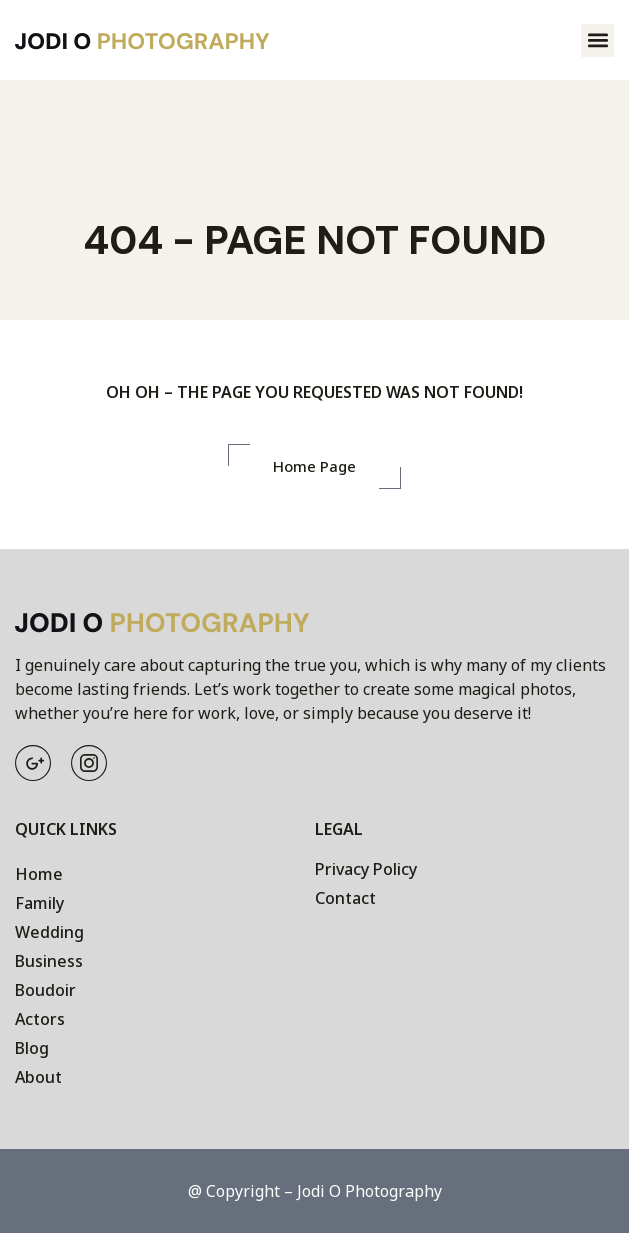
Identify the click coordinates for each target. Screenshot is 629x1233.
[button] (597, 40)
